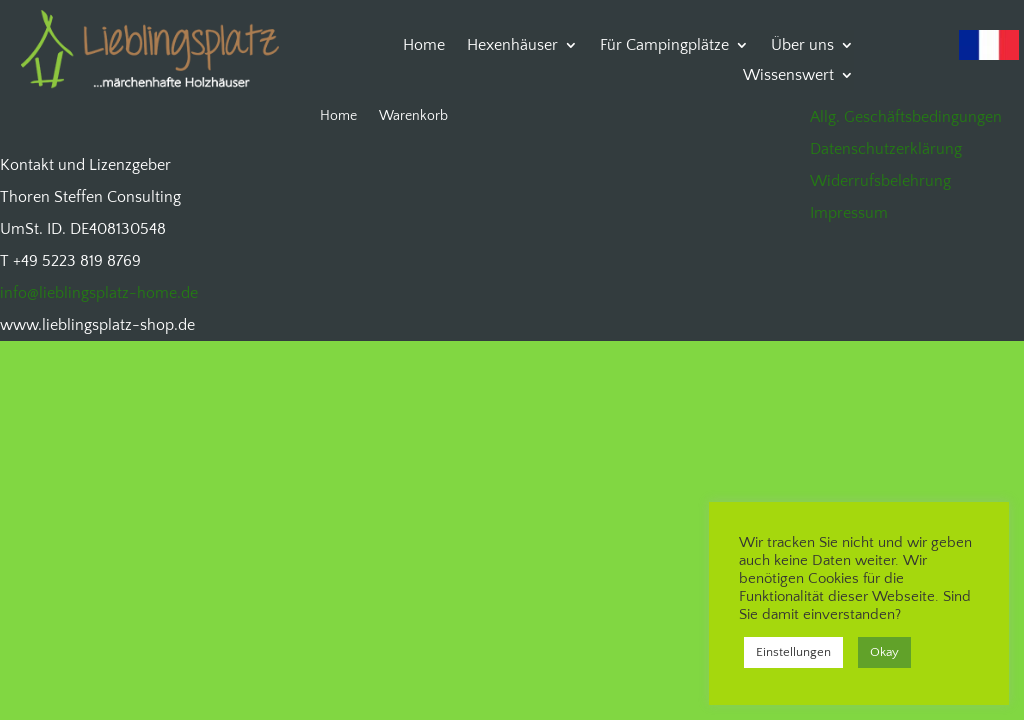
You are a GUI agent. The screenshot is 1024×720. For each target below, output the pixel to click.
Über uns (802, 46)
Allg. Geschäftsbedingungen (906, 117)
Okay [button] (884, 652)
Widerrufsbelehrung (880, 181)
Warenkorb (413, 116)
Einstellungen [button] (793, 652)
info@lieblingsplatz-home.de (99, 293)
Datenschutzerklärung (886, 149)
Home (424, 46)
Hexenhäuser (512, 46)
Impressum (849, 213)
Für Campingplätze (664, 46)
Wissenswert (788, 76)
